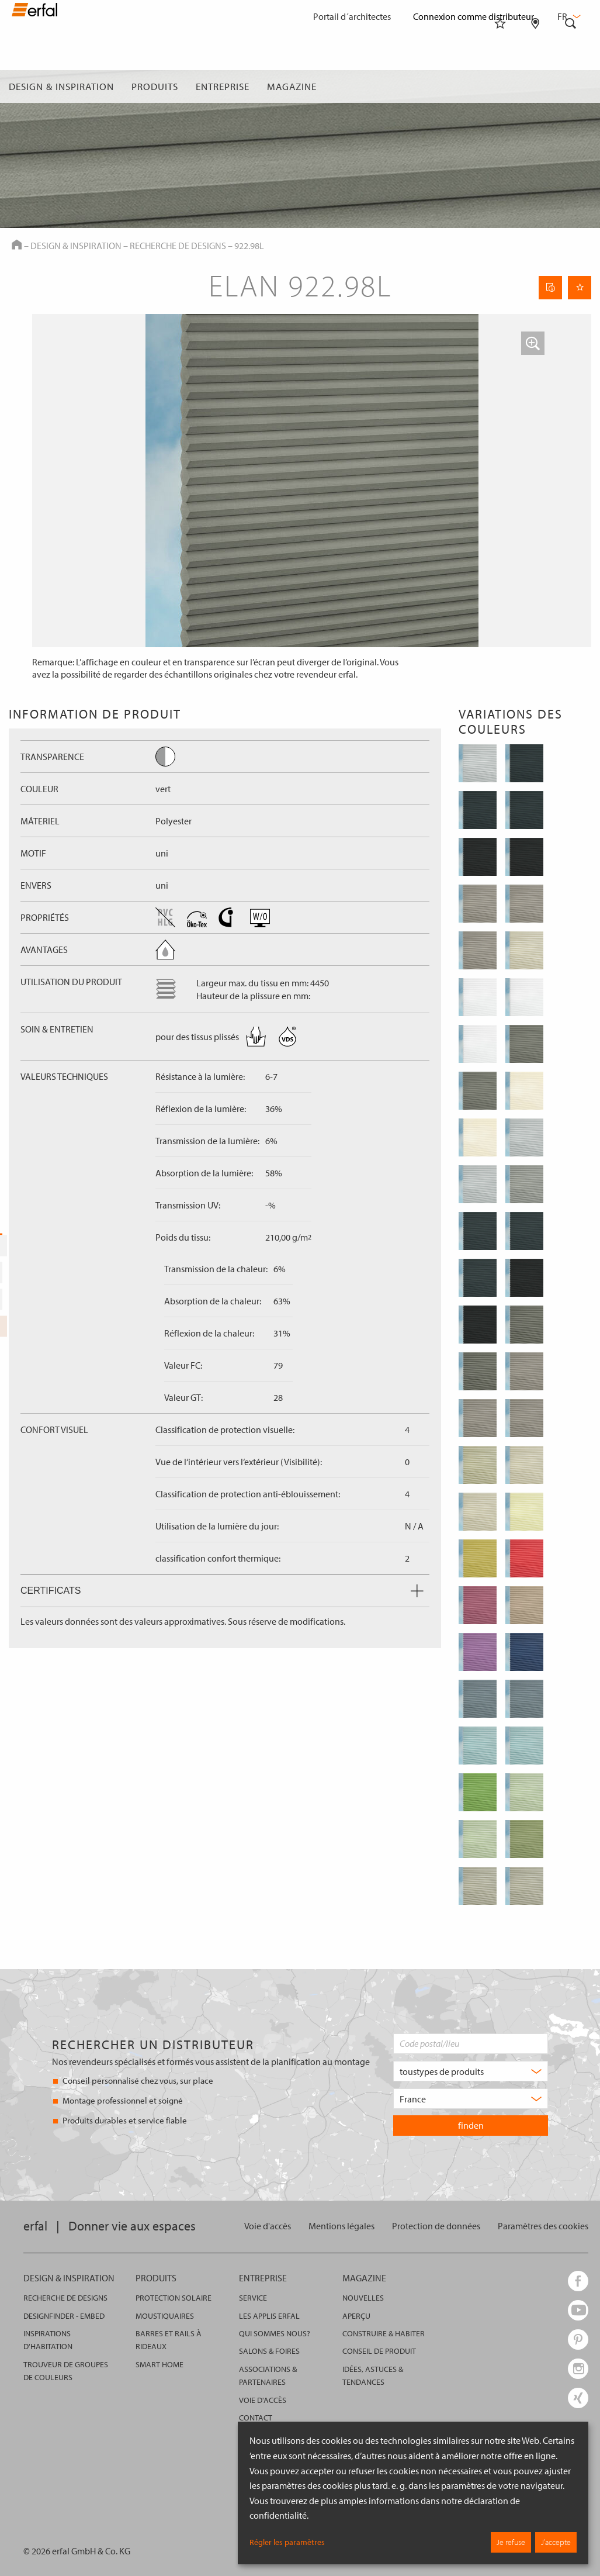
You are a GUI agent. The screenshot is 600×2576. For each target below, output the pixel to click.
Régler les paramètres (287, 2542)
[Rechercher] (570, 86)
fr (567, 16)
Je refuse (511, 2542)
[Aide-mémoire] (500, 86)
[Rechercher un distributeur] (535, 86)
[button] (532, 343)
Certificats (222, 1590)
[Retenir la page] (579, 287)
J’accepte (556, 2542)
